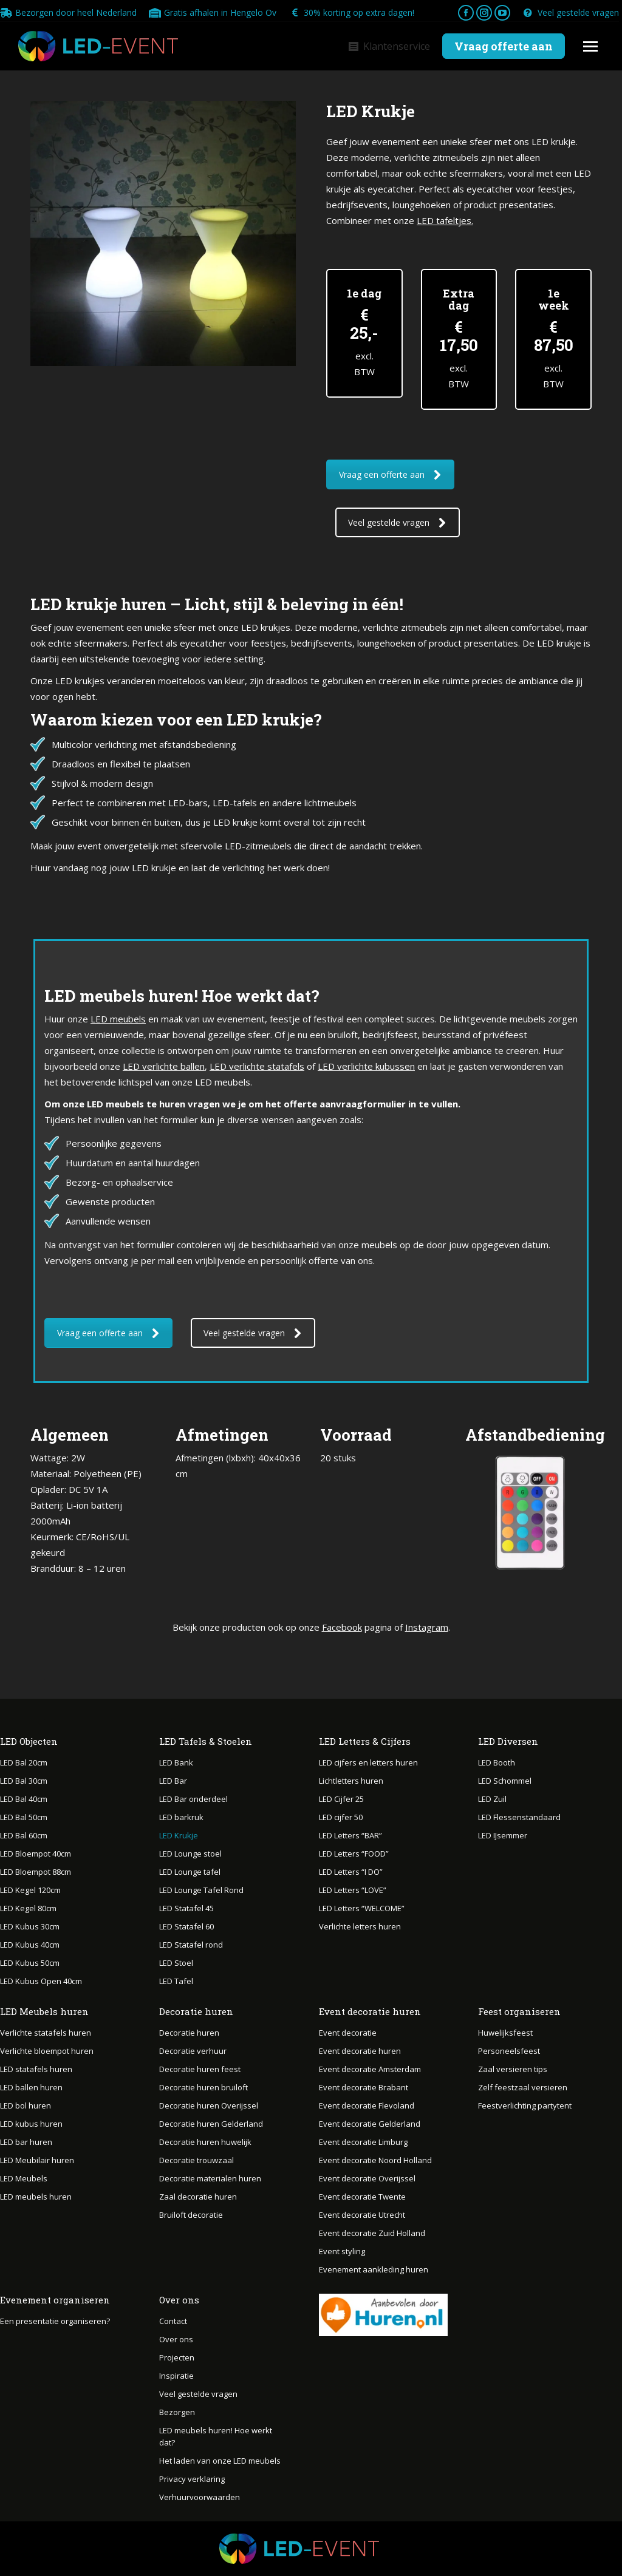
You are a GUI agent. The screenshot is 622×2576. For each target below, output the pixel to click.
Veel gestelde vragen (570, 13)
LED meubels (118, 1019)
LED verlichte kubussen (366, 1066)
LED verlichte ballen (164, 1066)
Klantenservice (388, 46)
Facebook (342, 1627)
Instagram (426, 1627)
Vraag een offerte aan (390, 474)
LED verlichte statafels (257, 1066)
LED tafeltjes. (445, 220)
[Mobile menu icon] (590, 46)
